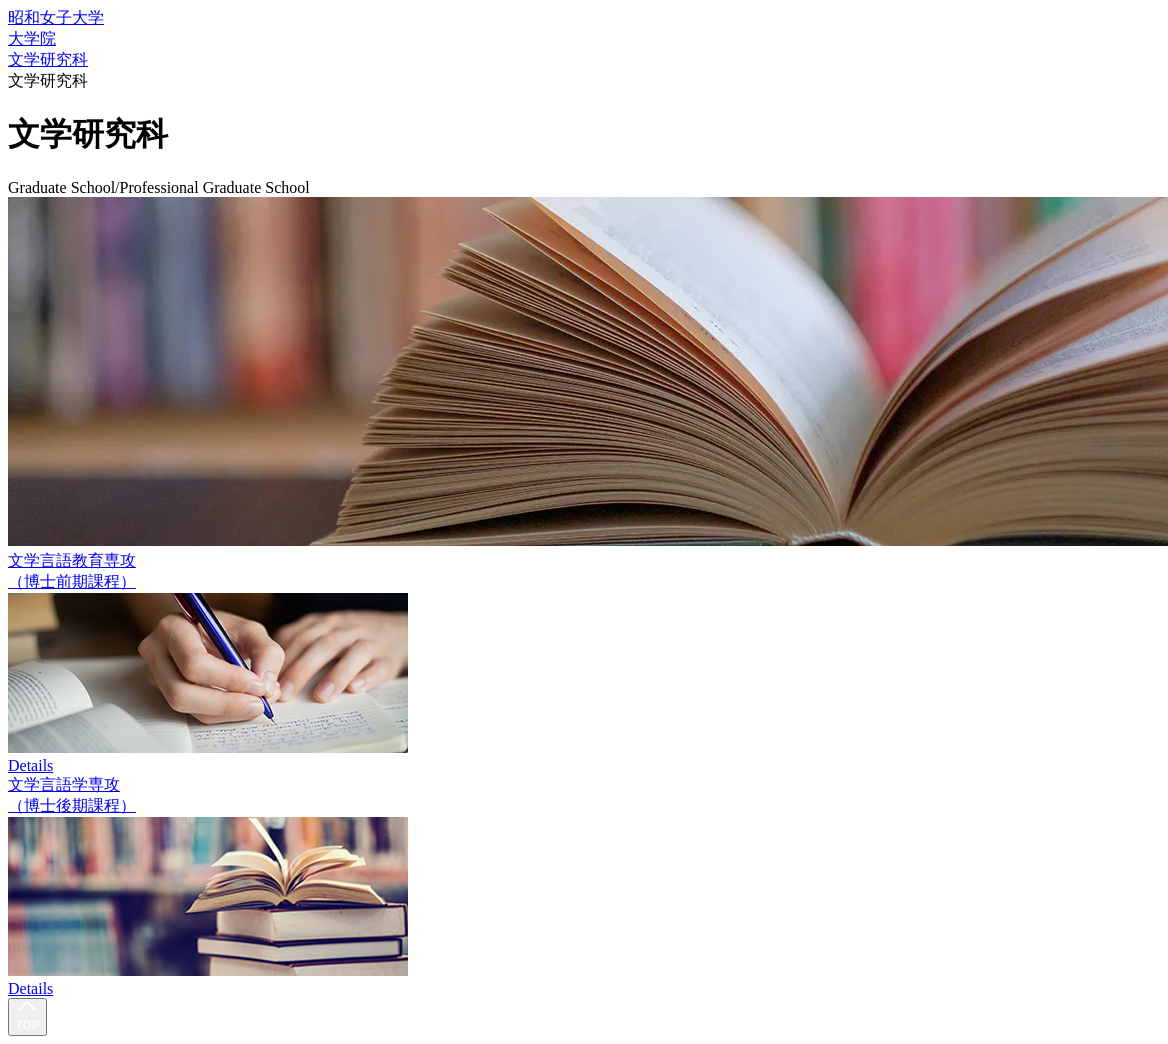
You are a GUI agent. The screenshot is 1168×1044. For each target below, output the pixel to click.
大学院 (32, 38)
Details (30, 765)
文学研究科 (48, 59)
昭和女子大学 (56, 17)
